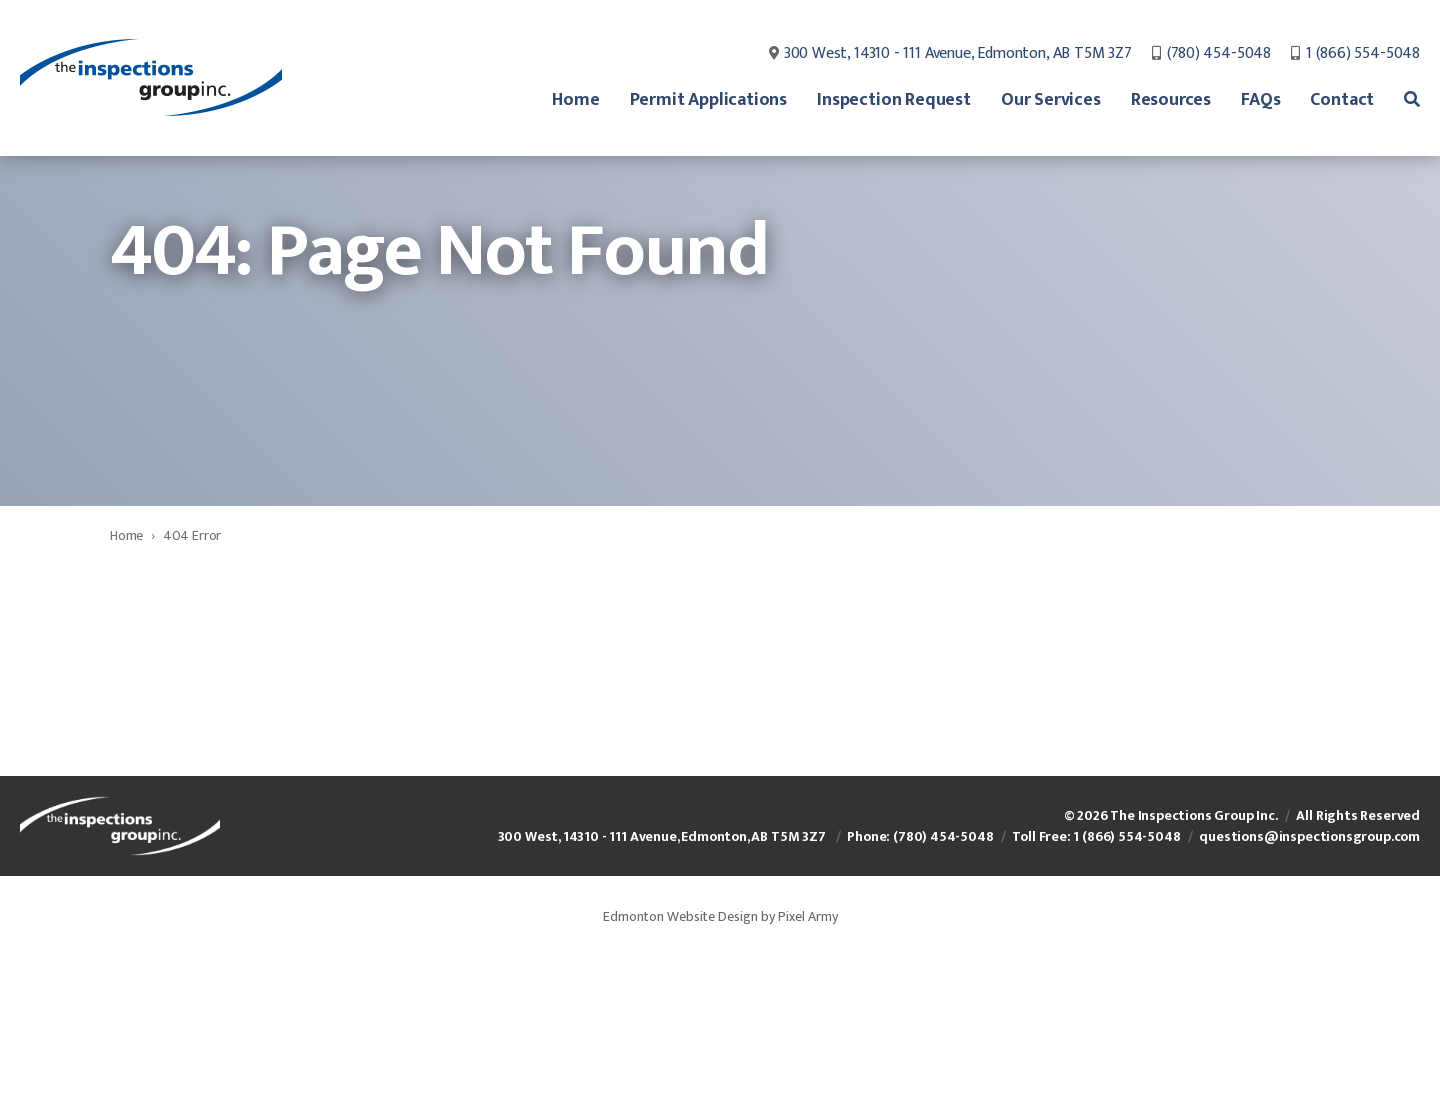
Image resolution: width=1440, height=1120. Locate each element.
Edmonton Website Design (680, 1069)
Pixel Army (808, 1069)
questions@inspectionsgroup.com (1309, 989)
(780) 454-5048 (1219, 55)
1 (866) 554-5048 (1363, 55)
